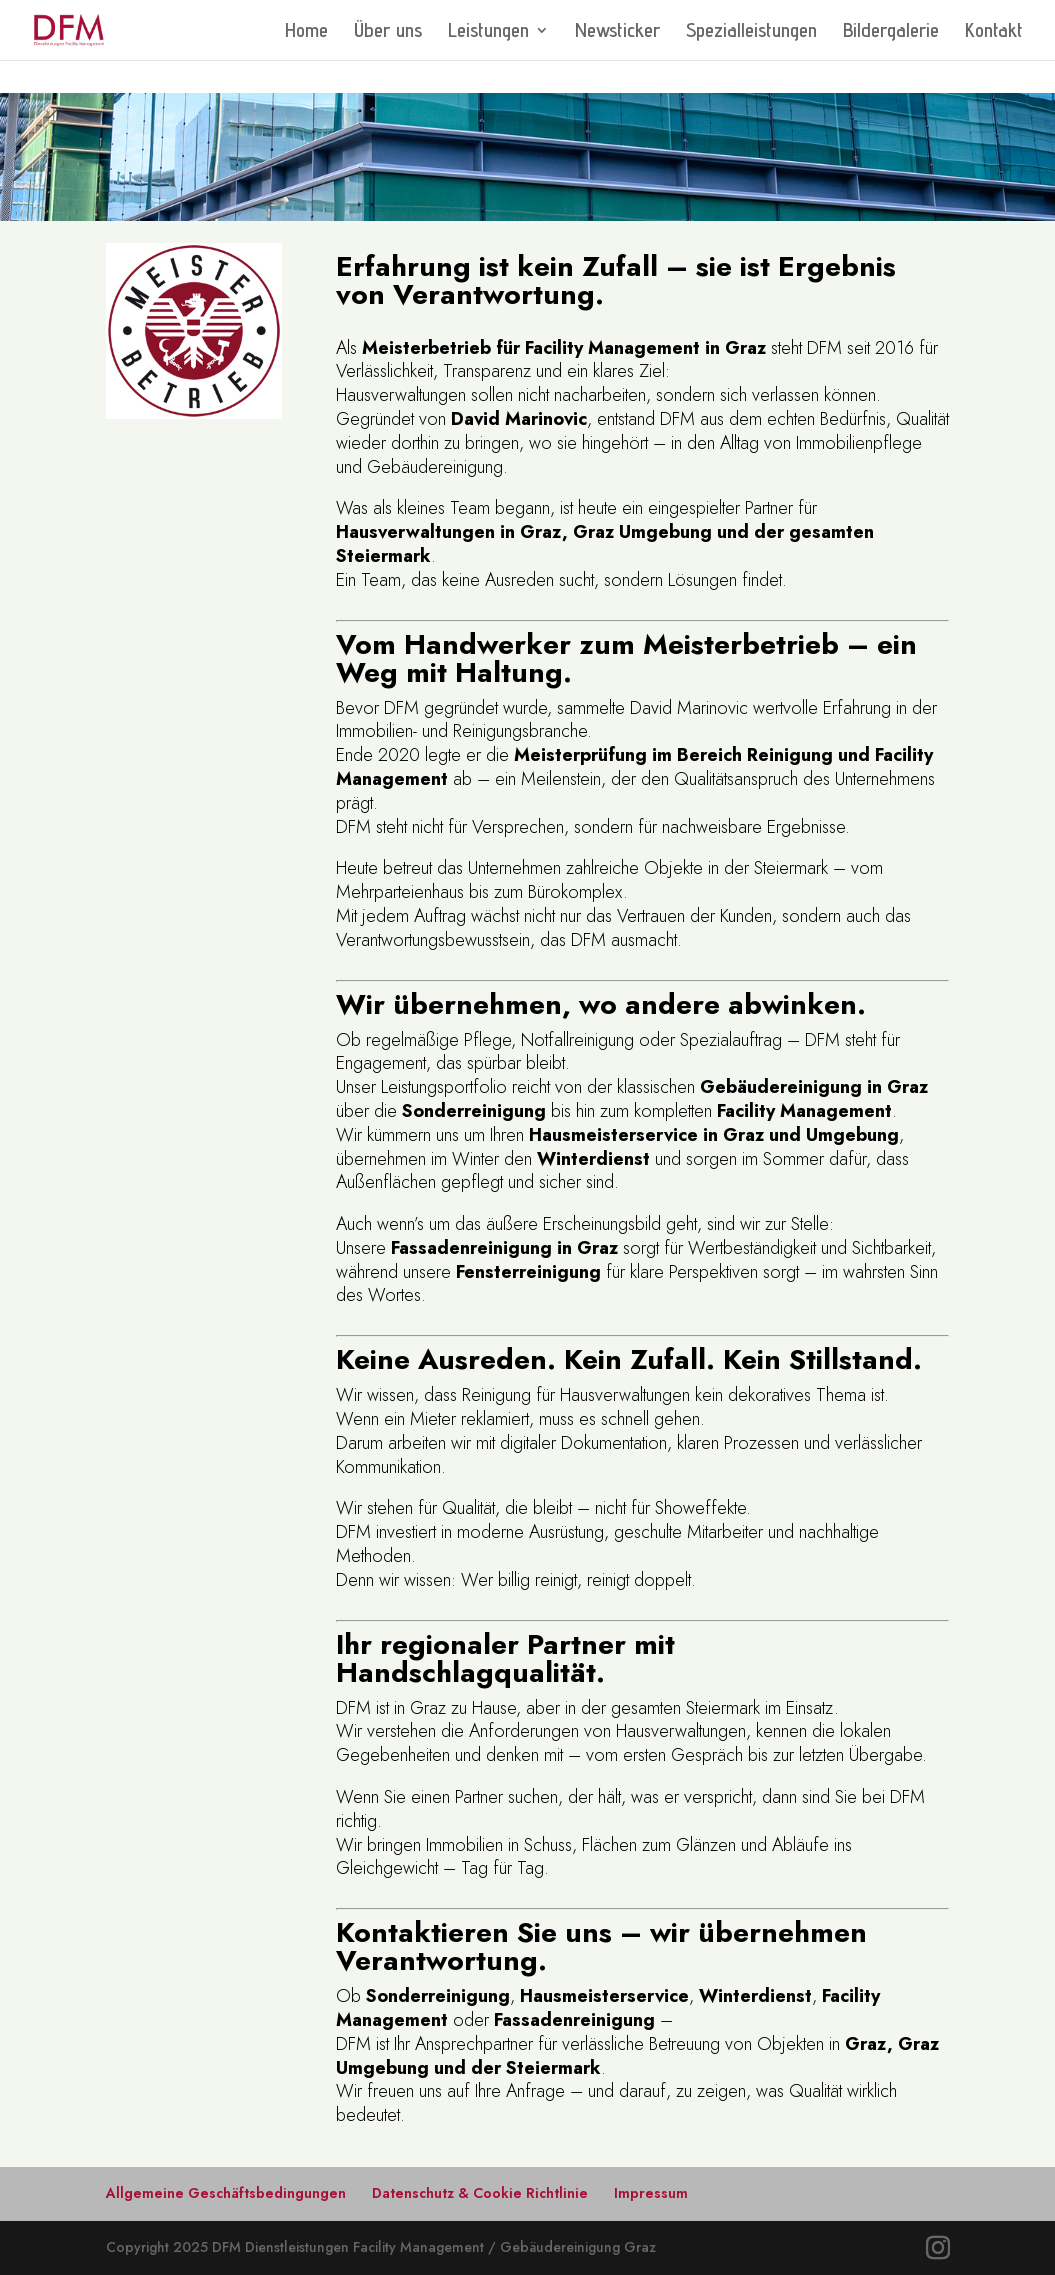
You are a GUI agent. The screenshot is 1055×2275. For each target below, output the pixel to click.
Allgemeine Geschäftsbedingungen (226, 2193)
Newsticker (617, 32)
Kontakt (994, 32)
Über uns (388, 32)
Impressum (651, 2193)
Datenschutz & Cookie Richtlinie (480, 2193)
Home (306, 32)
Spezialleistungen (751, 32)
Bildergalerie (891, 32)
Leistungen (488, 32)
